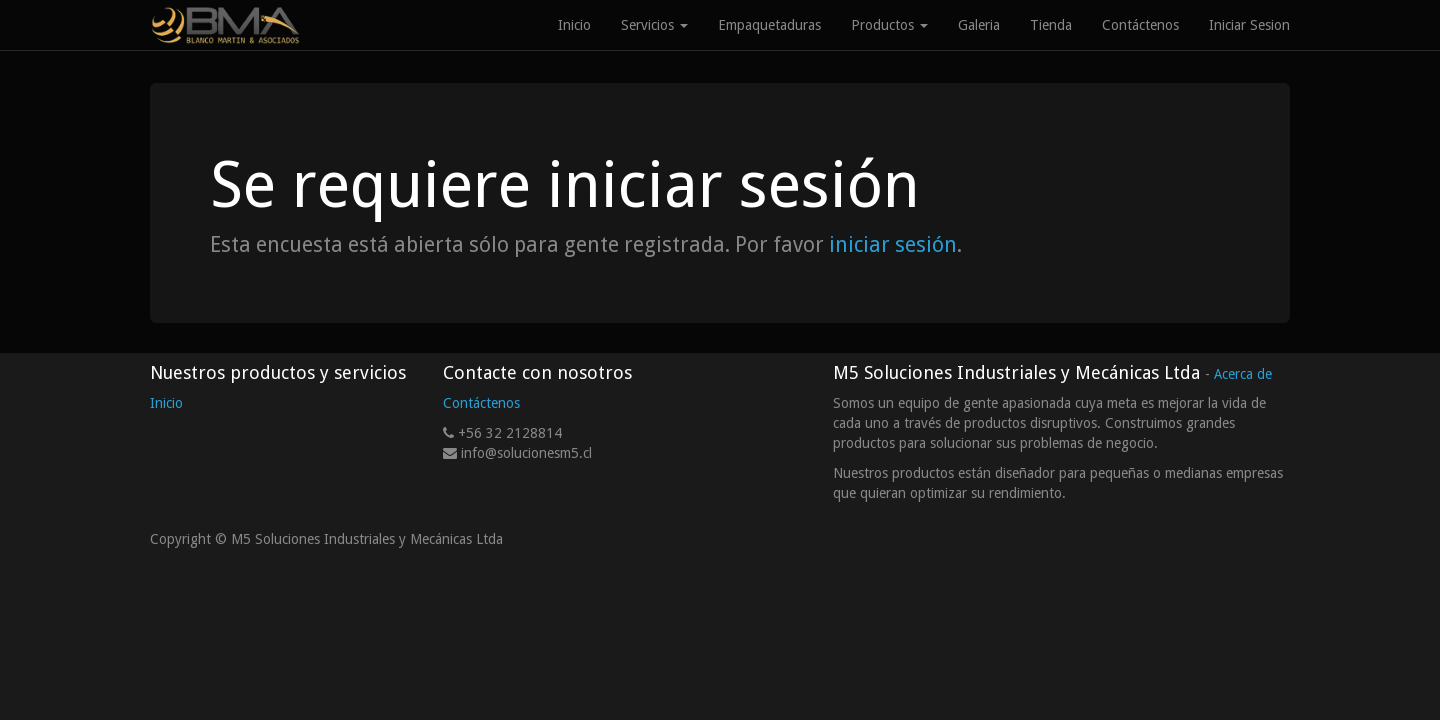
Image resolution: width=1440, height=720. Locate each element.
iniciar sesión (893, 244)
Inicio (166, 403)
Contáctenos (481, 403)
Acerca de (1243, 374)
